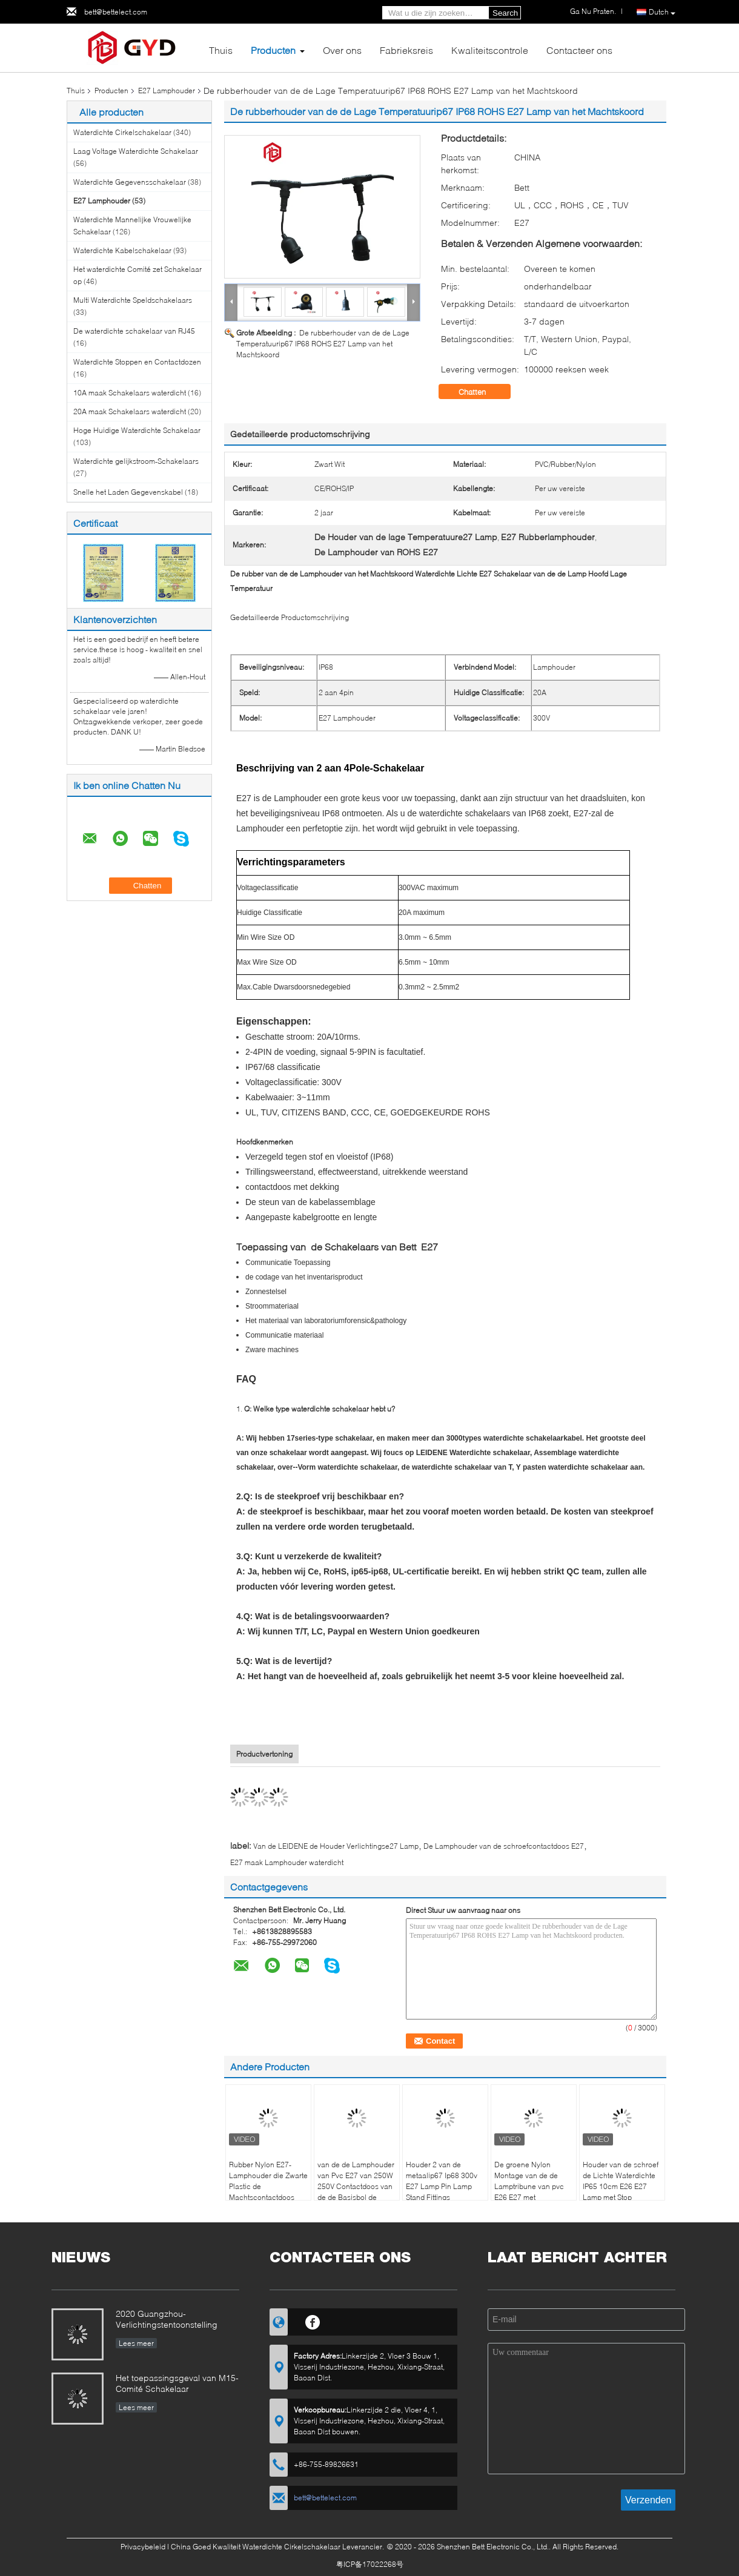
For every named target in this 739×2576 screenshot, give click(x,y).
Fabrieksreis (406, 50)
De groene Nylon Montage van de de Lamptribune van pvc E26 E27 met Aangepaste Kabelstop (531, 2186)
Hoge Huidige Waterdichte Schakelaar (136, 430)
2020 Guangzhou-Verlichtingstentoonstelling (166, 2319)
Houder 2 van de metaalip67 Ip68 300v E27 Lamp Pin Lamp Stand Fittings (441, 2181)
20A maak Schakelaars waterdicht (129, 411)
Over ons (342, 50)
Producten (273, 50)
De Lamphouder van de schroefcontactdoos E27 (503, 1846)
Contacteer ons (579, 50)
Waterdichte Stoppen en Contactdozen (137, 361)
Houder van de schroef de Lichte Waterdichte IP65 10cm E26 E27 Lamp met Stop (620, 2181)
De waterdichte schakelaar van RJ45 (134, 330)
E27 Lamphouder (166, 90)
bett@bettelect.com (115, 11)
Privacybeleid (143, 2546)
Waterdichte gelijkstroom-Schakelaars (136, 461)
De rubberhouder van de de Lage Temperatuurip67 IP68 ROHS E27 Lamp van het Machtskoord (322, 343)
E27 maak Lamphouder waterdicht (286, 1862)
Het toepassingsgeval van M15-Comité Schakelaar (177, 2383)
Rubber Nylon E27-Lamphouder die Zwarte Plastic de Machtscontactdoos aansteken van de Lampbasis (268, 2192)
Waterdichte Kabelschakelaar (122, 250)
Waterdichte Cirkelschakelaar (122, 132)
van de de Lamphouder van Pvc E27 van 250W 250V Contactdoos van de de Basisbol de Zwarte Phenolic (355, 2186)
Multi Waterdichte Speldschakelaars (132, 300)
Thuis (221, 50)
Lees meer (136, 2343)
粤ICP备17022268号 (369, 2564)
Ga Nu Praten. (593, 11)
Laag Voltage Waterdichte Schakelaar (135, 151)
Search (505, 13)
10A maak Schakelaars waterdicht (129, 392)
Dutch (662, 12)
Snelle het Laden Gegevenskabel (128, 492)
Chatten (481, 392)
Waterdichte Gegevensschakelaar (129, 182)
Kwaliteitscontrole (489, 50)
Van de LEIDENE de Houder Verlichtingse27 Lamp (336, 1846)
